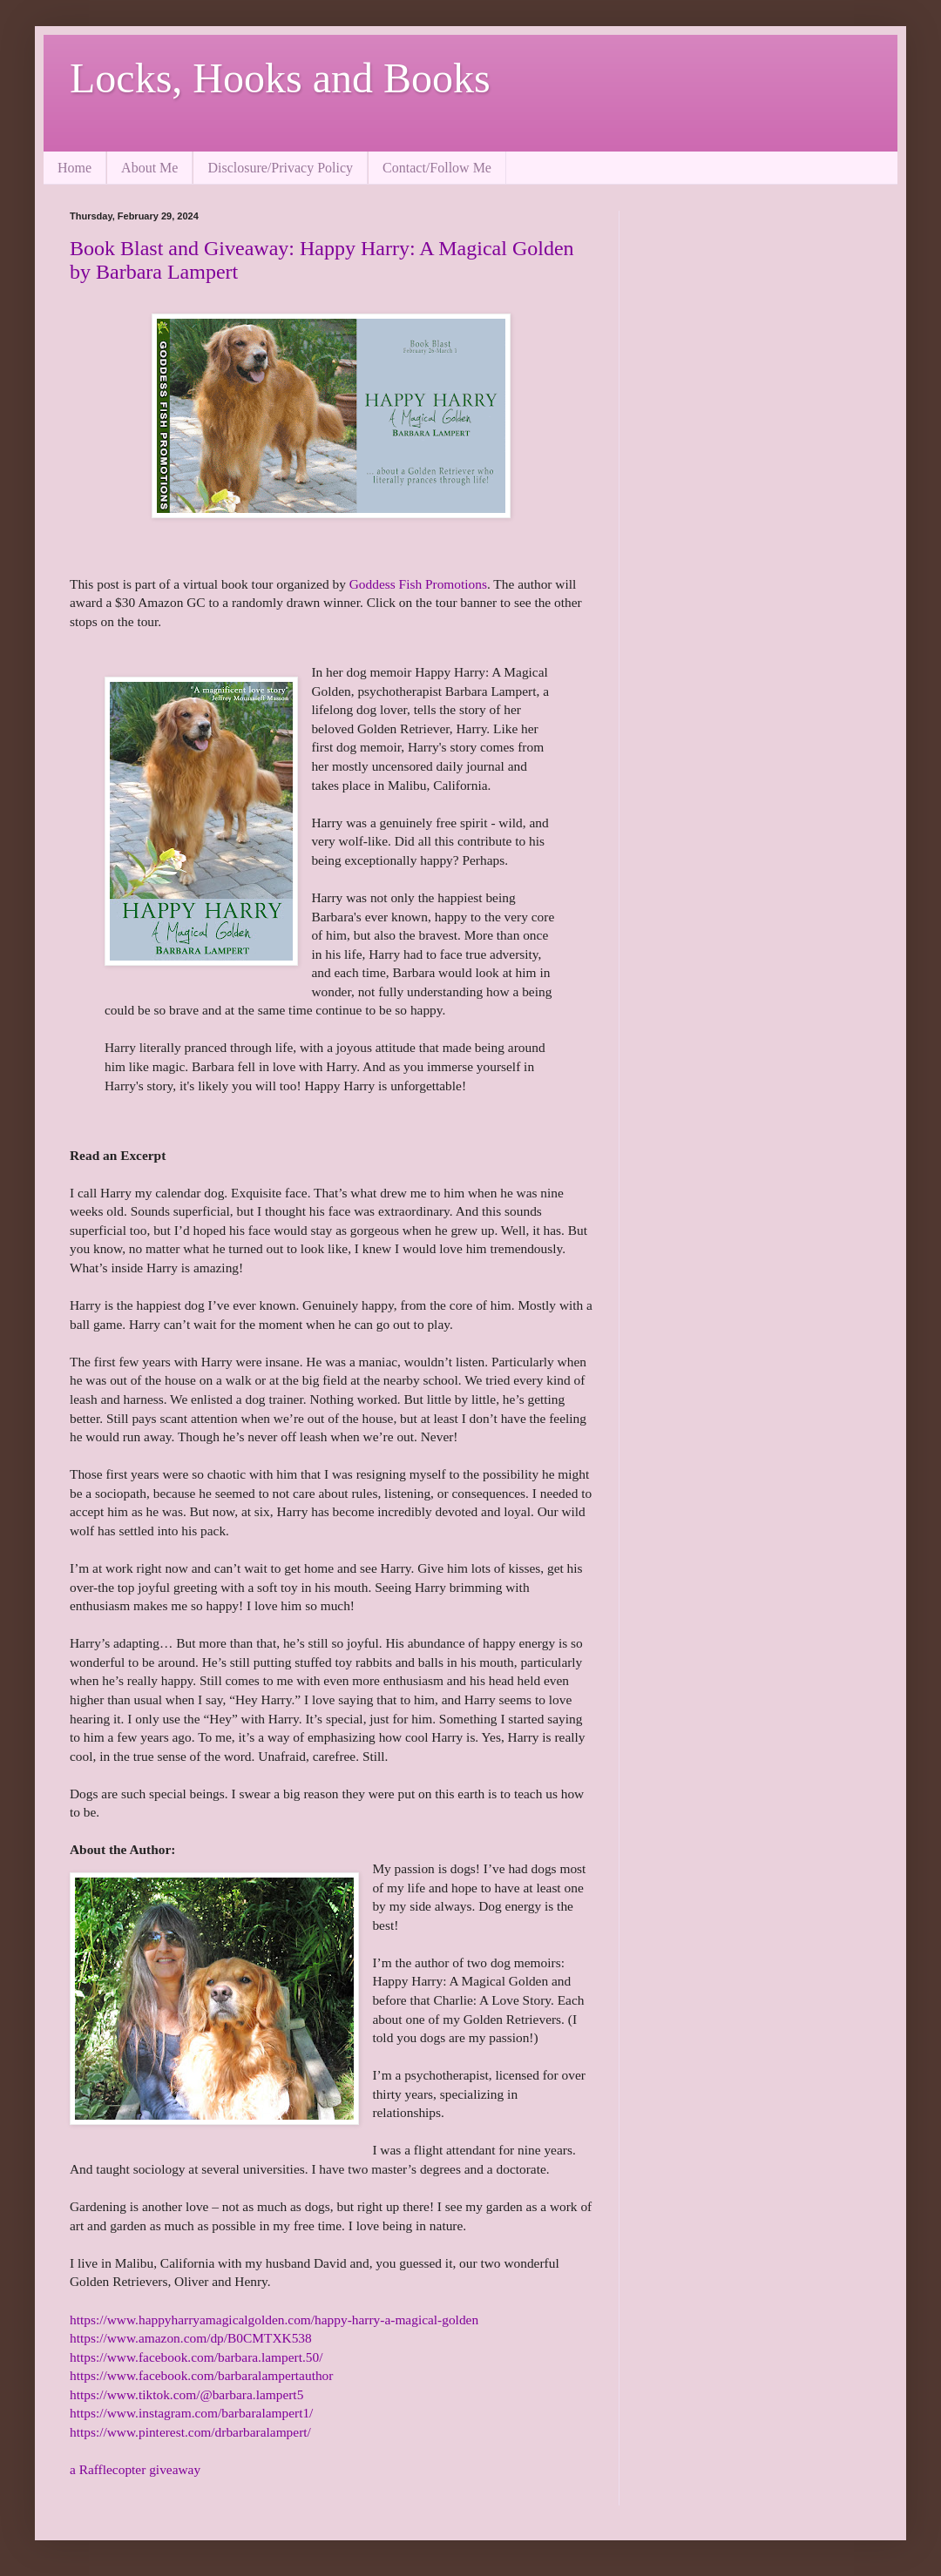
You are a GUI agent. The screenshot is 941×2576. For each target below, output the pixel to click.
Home (74, 167)
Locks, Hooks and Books (280, 78)
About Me (149, 167)
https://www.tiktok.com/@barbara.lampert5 (186, 2394)
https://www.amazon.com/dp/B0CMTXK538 (191, 2337)
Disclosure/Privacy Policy (280, 167)
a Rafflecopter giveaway (135, 2469)
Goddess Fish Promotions (418, 584)
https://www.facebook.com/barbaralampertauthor (201, 2375)
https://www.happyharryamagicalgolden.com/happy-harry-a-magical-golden (274, 2319)
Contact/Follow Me (436, 167)
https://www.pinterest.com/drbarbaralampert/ (190, 2431)
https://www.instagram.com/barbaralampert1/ (191, 2412)
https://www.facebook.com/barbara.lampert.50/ (196, 2357)
